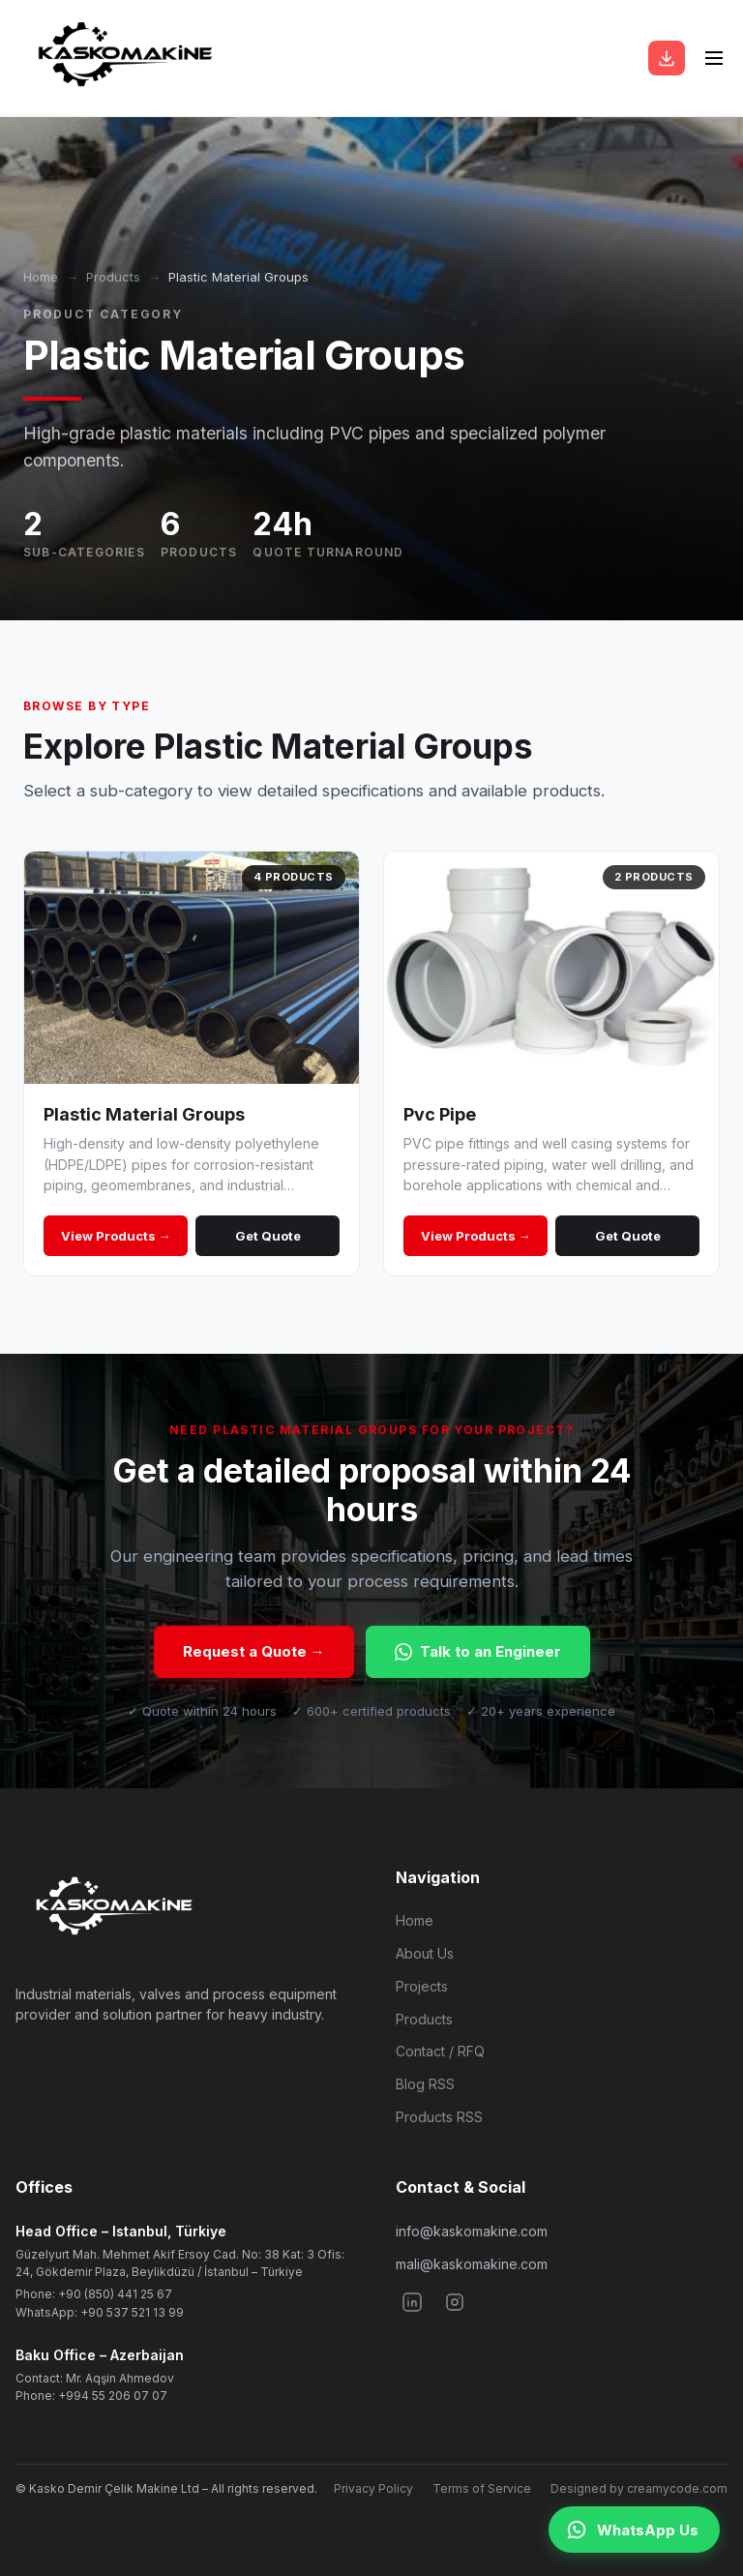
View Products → (116, 1235)
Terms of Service (481, 2488)
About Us (425, 1953)
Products (113, 277)
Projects (422, 1986)
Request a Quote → (254, 1651)
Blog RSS (425, 2084)
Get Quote (268, 1235)
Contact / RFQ (440, 2051)
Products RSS (439, 2117)
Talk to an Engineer (478, 1651)
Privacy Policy (373, 2488)
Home (40, 277)
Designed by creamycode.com (639, 2488)
